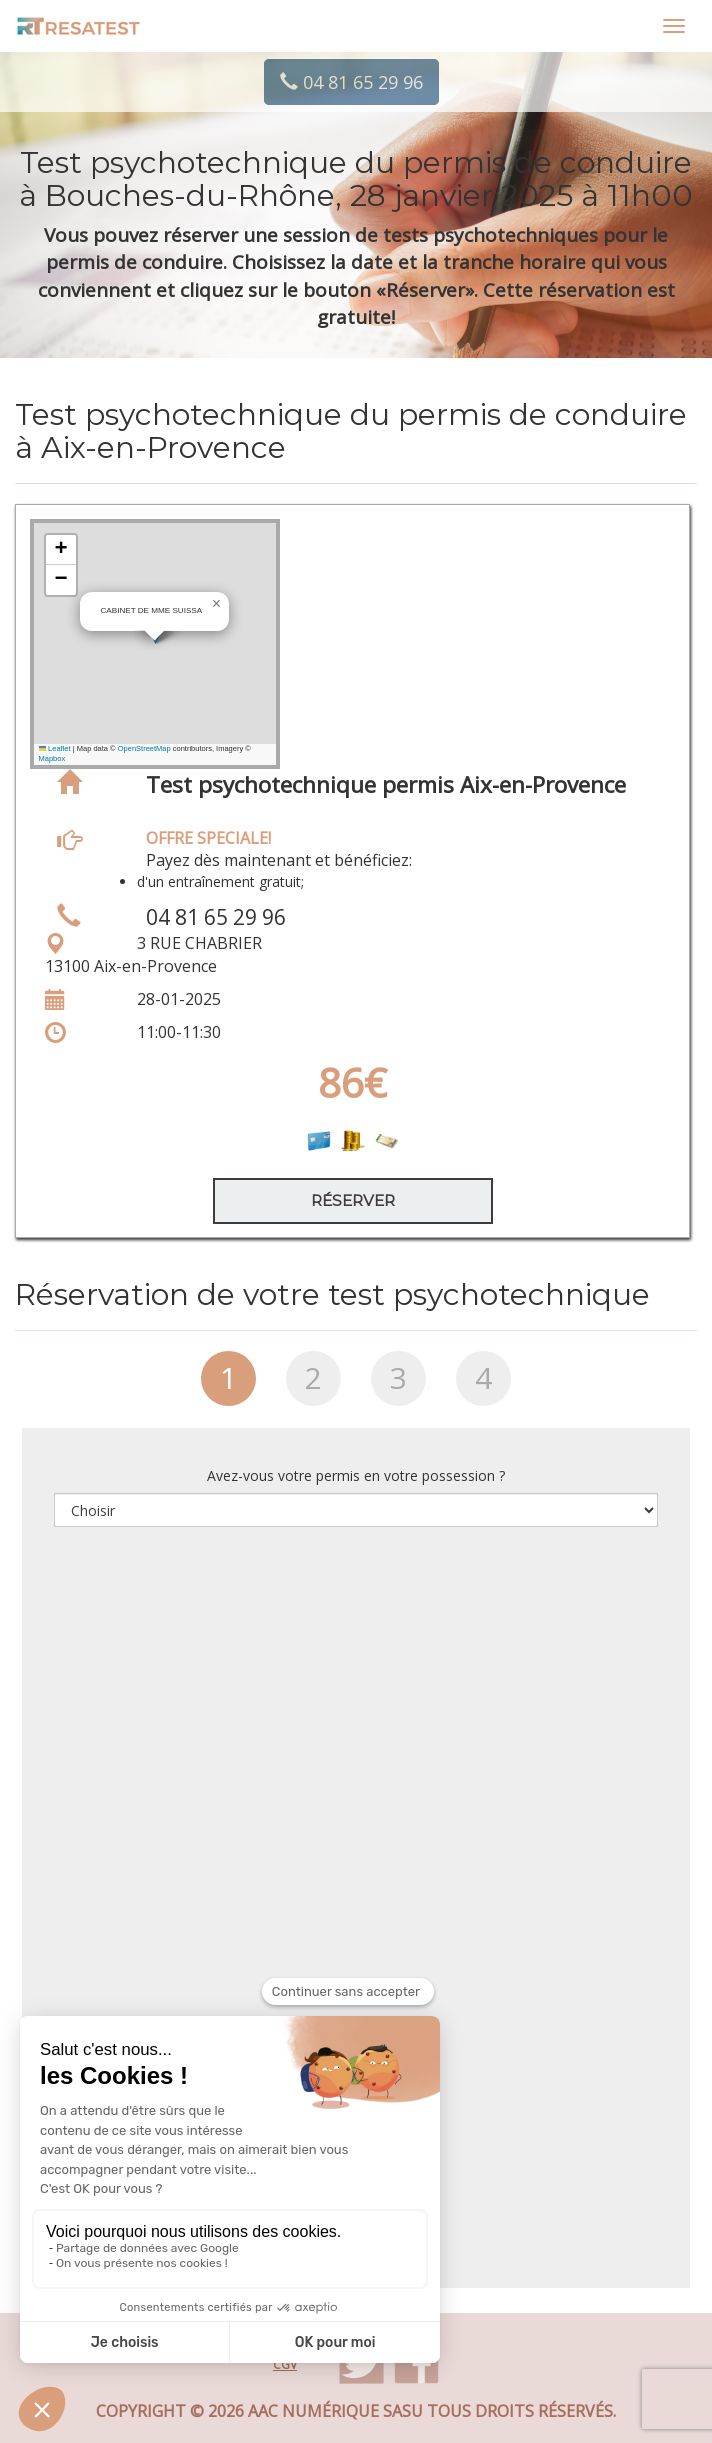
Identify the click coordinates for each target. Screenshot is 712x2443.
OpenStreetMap (144, 748)
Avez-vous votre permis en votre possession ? (356, 1475)
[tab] (228, 1386)
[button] (217, 604)
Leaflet (55, 748)
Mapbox (52, 758)
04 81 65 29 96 (351, 82)
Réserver (353, 1200)
